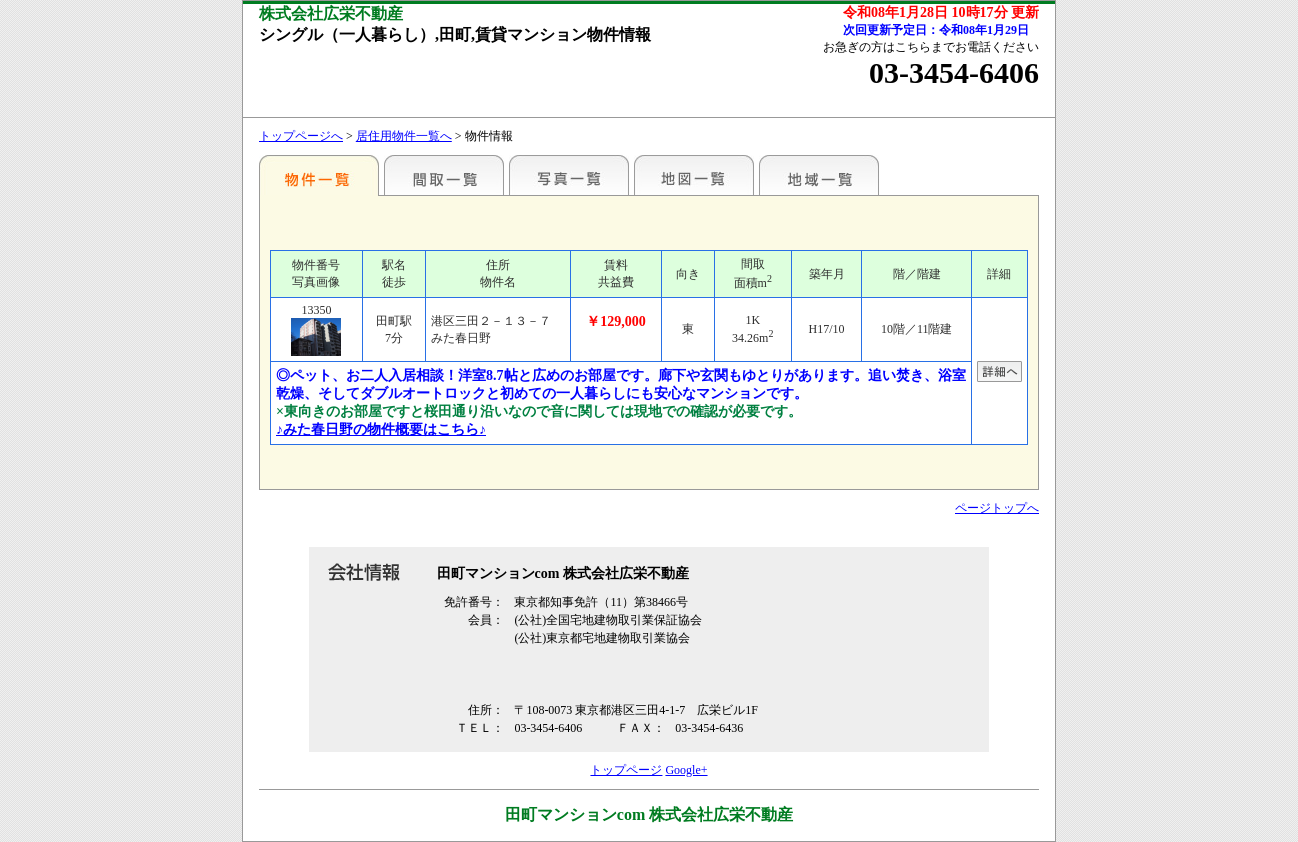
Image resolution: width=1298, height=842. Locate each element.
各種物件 (319, 175)
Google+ (686, 770)
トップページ (626, 770)
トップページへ (301, 136)
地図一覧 (694, 175)
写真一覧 (569, 175)
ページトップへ (997, 508)
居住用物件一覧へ (404, 136)
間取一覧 (444, 175)
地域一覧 (819, 175)
